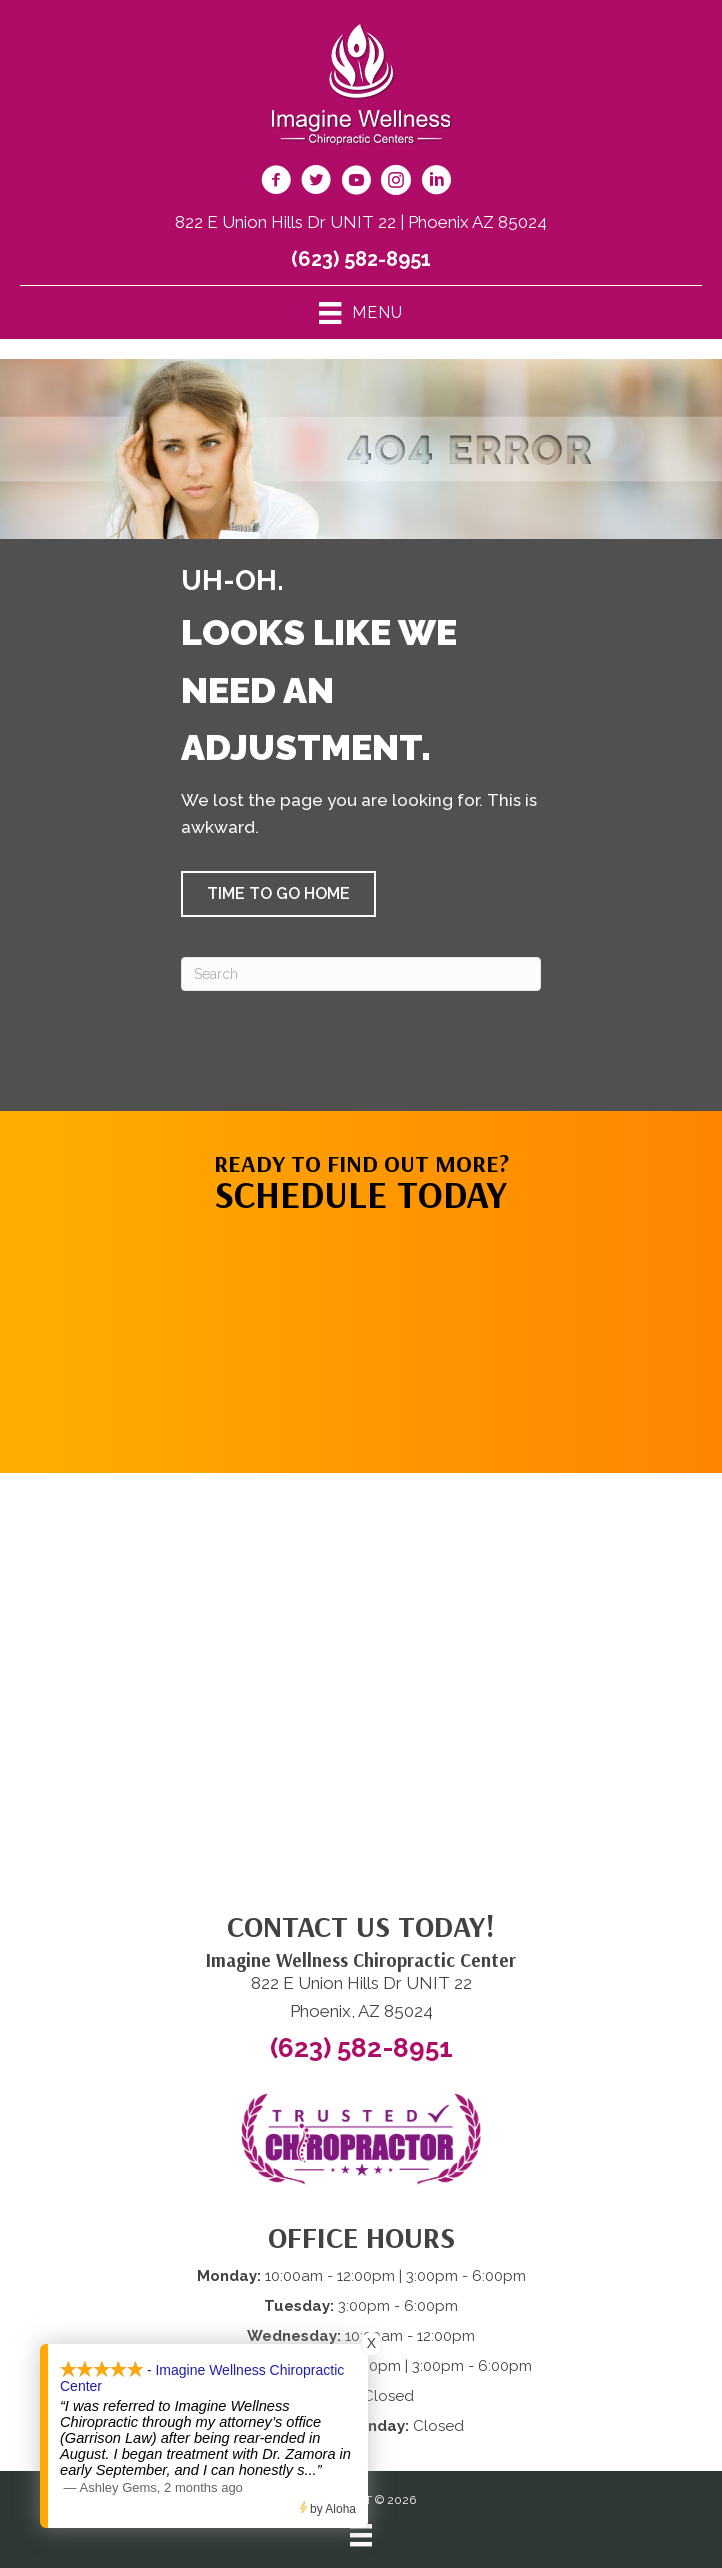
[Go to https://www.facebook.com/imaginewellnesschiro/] (276, 183)
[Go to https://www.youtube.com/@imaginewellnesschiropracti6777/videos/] (356, 183)
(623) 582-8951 (361, 259)
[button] (278, 894)
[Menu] (361, 2535)
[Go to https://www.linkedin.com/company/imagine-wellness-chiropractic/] (436, 183)
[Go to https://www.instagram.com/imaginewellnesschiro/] (396, 183)
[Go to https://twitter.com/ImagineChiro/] (316, 183)
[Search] (361, 974)
